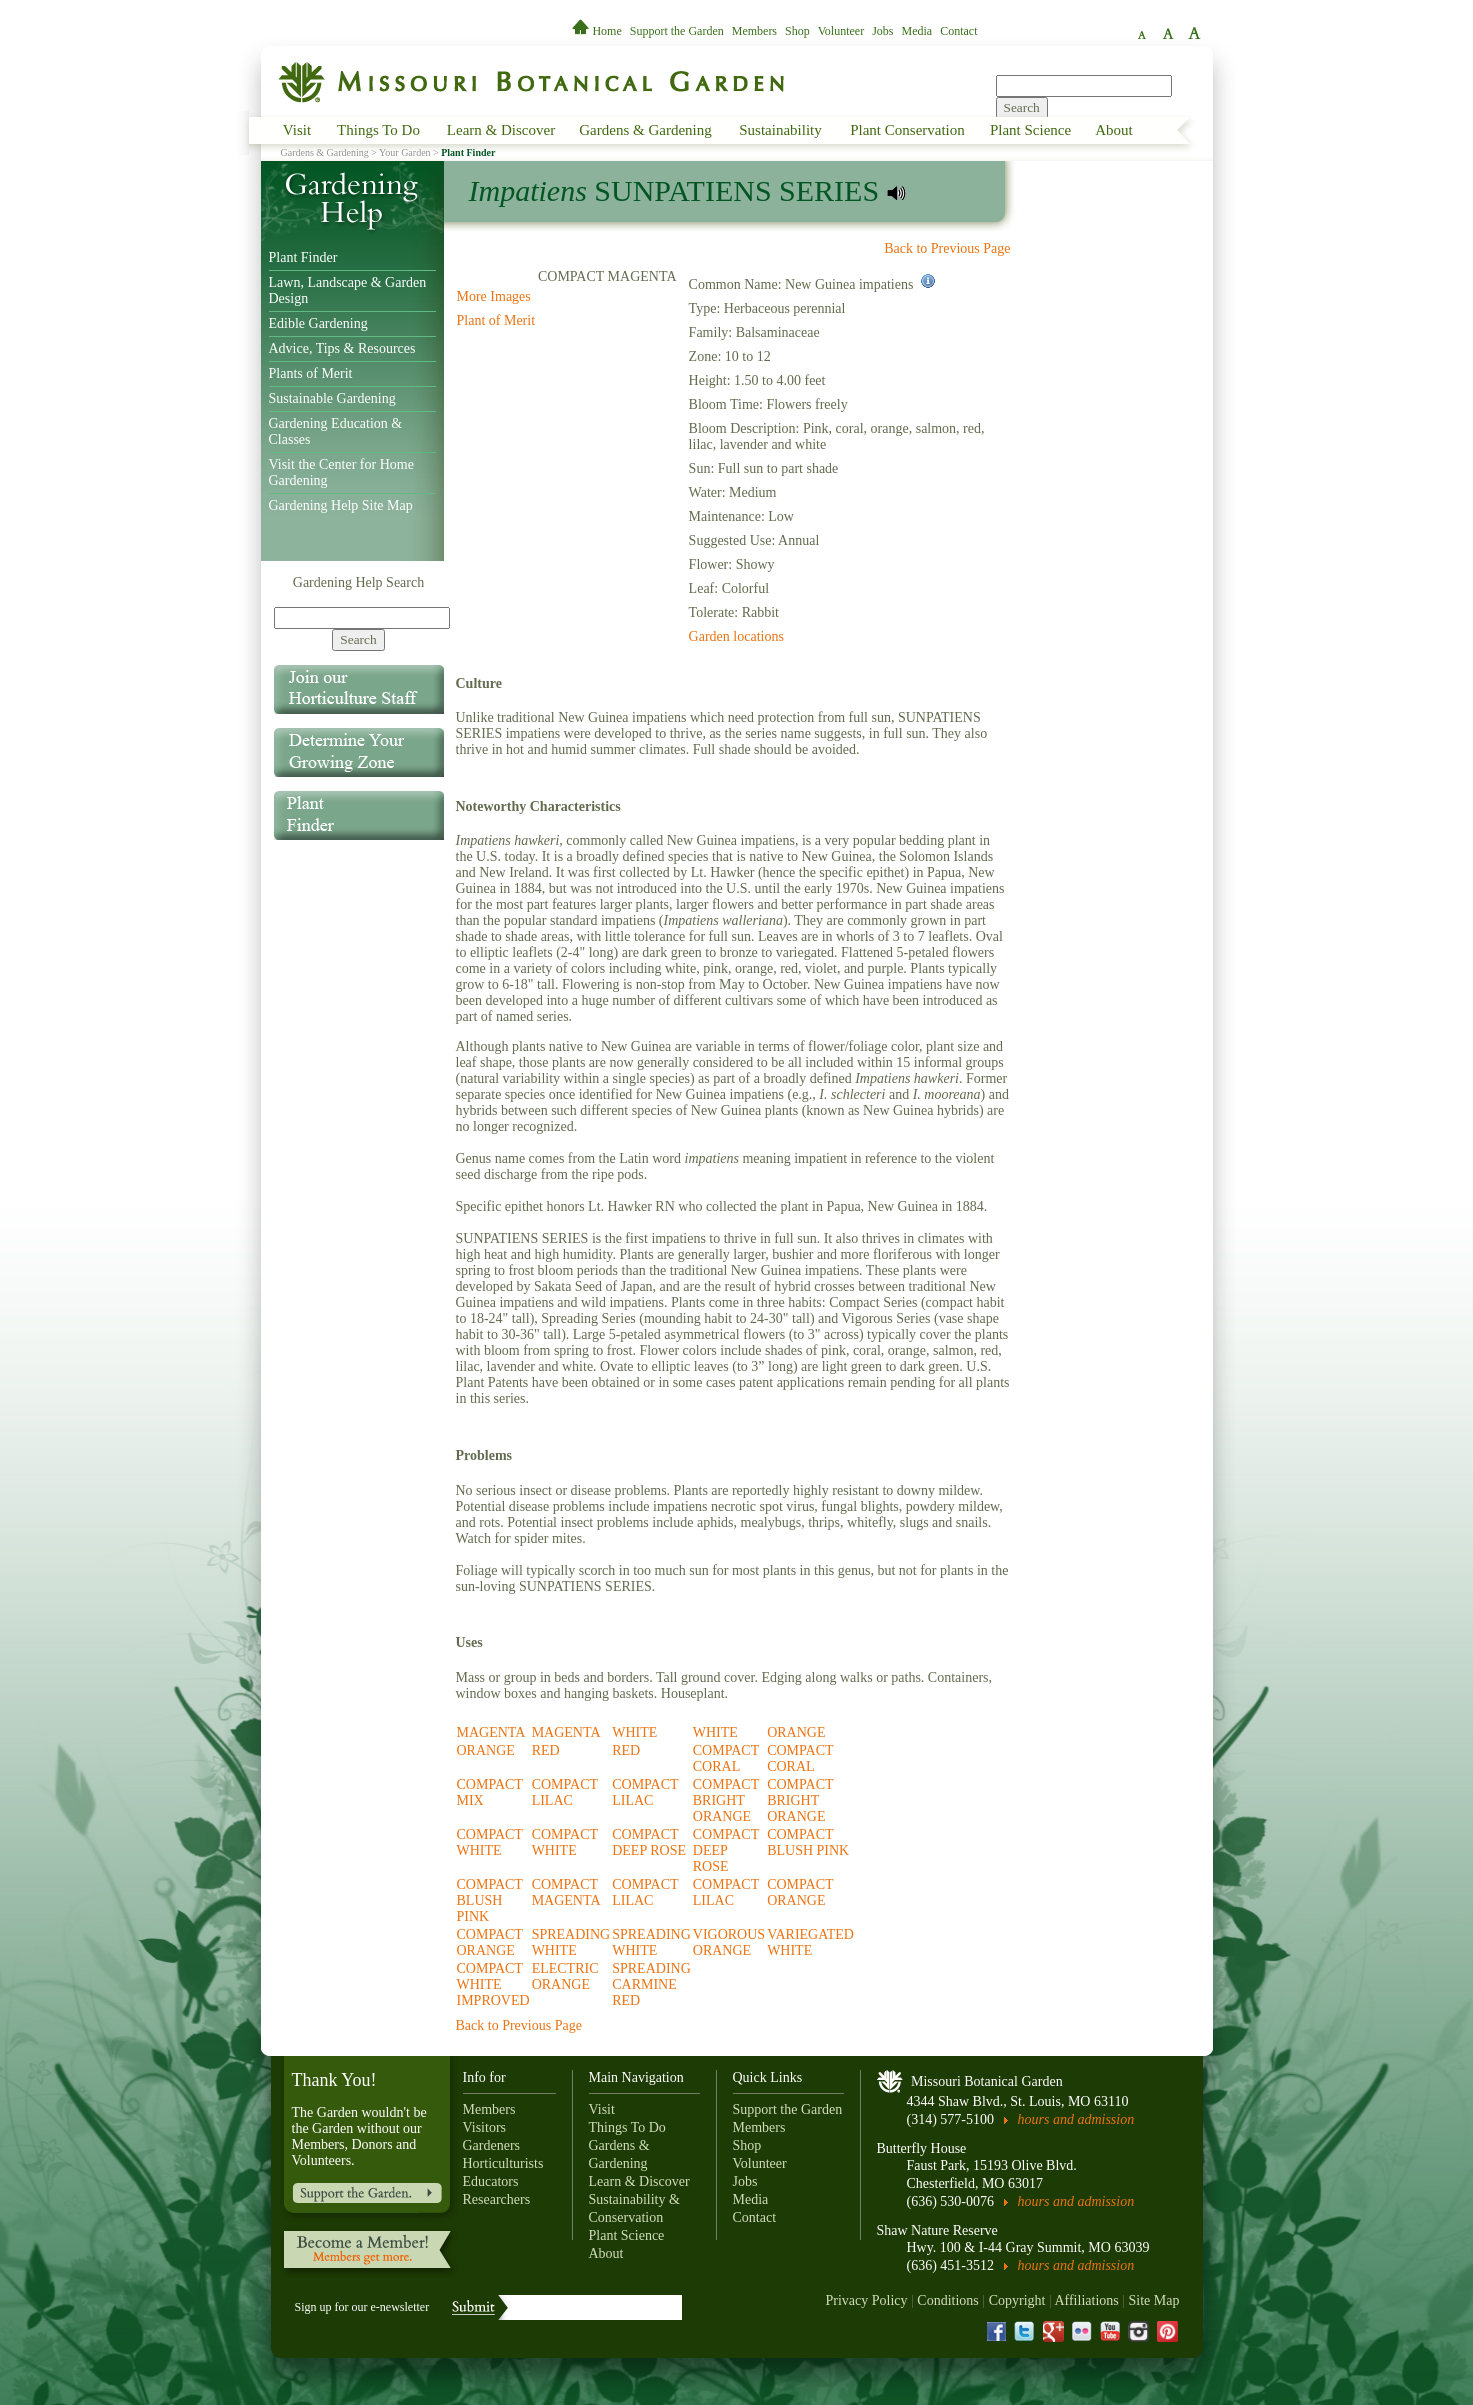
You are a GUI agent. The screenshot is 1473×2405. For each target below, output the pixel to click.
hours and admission (1076, 2119)
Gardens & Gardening (645, 130)
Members (754, 31)
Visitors (485, 2127)
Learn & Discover (501, 130)
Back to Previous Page (947, 248)
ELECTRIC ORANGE (565, 1976)
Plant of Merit (496, 320)
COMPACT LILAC (565, 1792)
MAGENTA (491, 1732)
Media (917, 31)
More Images (494, 296)
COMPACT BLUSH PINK (808, 1842)
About (1114, 130)
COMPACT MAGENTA (566, 1892)
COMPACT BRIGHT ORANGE (726, 1800)
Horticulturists (503, 2163)
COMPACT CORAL (726, 1758)
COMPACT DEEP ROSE (649, 1842)
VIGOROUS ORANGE (729, 1942)
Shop (797, 31)
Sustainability (780, 130)
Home (598, 31)
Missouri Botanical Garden (987, 2081)
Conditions (947, 2300)
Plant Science (1030, 130)
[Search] (362, 618)
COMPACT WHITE (490, 1842)
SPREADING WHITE (571, 1942)
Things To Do (378, 130)
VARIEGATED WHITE (810, 1942)
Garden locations (736, 636)
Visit (297, 130)
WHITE (634, 1732)
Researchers (497, 2199)
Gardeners (492, 2145)
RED (546, 1750)
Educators (491, 2181)
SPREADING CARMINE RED (651, 1984)
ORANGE (796, 1732)
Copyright (1017, 2300)
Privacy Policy (866, 2300)
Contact (958, 31)
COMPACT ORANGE (800, 1892)
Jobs (882, 31)
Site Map (1154, 2300)
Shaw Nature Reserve (937, 2230)
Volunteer (841, 31)
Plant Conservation (907, 130)
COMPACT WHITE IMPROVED (493, 1984)
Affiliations (1086, 2300)
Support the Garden (677, 31)
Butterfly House (922, 2148)
